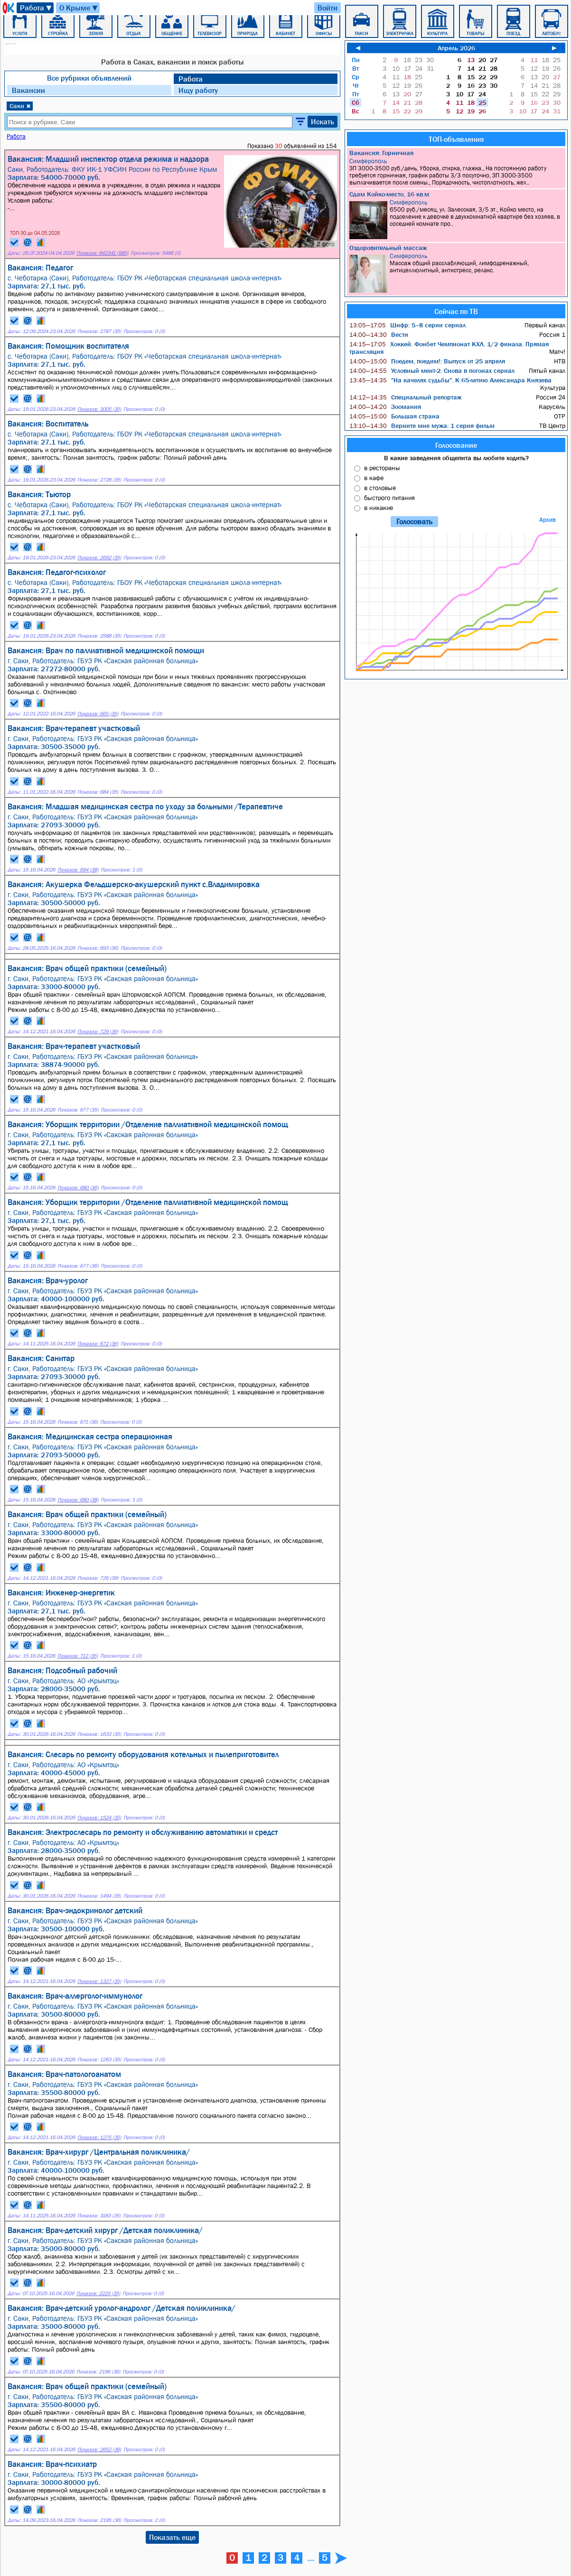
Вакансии (28, 90)
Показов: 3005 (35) (99, 409)
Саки (20, 106)
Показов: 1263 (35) (99, 2059)
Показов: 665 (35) (97, 713)
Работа (36, 7)
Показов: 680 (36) (77, 1187)
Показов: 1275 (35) (99, 2137)
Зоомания (385, 406)
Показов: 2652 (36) (99, 2449)
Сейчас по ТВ (456, 311)
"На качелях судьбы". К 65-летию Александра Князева (450, 380)
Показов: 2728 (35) (99, 479)
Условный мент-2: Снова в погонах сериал (432, 370)
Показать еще (172, 2537)
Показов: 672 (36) (97, 1343)
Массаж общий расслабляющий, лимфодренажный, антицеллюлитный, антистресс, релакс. (457, 272)
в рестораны (382, 468)
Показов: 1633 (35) (99, 1734)
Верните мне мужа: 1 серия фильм (422, 425)
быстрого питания (389, 497)
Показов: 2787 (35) (99, 331)
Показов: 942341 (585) (102, 253)
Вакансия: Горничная (381, 153)
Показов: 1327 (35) (99, 1981)
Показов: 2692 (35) (99, 557)
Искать (322, 121)
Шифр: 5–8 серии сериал (407, 325)
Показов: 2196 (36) (98, 2371)
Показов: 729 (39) (97, 1031)
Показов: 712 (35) (77, 1656)
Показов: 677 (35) (77, 1109)
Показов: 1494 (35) (99, 1896)
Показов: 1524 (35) (99, 1817)
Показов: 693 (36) (97, 948)
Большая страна (394, 416)
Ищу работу (198, 90)
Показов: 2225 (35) (98, 2293)
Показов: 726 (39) (97, 1578)
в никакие (378, 507)
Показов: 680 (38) (77, 1499)
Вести (378, 334)
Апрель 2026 (456, 48)
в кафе (374, 478)
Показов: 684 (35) (97, 792)
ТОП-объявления (456, 139)
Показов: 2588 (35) (99, 636)
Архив (547, 519)
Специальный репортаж (405, 397)
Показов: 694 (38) (77, 869)
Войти (327, 7)
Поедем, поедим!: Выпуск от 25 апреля (427, 361)
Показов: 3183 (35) (99, 2215)
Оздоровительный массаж (388, 247)
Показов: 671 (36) (77, 1422)
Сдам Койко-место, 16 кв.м (389, 194)
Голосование (456, 445)
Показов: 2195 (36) (99, 2520)
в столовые (380, 487)
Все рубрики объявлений (89, 78)
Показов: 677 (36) (77, 1266)
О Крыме (79, 7)
